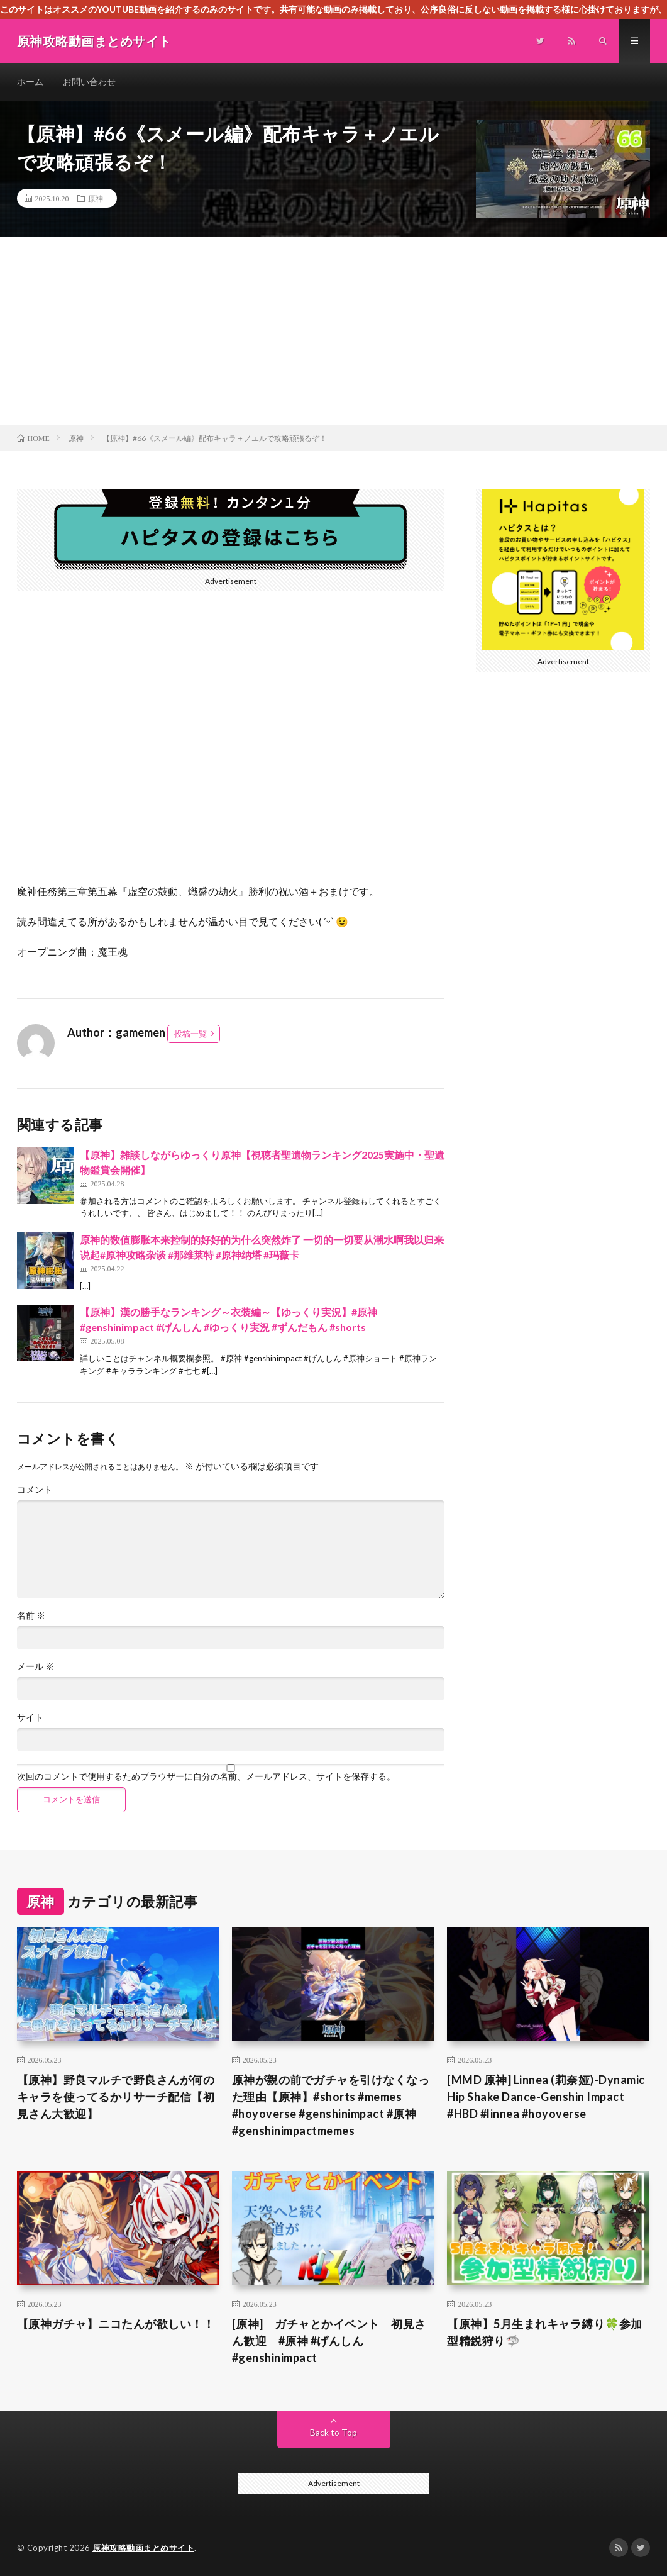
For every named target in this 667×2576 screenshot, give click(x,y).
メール (35, 1666)
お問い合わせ (89, 81)
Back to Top (333, 2432)
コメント (34, 1489)
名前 (31, 1615)
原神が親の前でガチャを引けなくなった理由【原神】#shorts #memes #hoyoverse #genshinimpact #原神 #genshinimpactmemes (331, 2105)
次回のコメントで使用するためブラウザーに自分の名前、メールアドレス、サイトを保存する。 (206, 1776)
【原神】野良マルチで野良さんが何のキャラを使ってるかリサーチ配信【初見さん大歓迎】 (116, 2097)
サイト (30, 1717)
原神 (95, 198)
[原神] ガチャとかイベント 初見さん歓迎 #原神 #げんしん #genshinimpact (329, 2341)
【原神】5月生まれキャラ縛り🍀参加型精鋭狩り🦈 (544, 2332)
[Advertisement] (333, 331)
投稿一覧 (190, 1034)
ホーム (30, 81)
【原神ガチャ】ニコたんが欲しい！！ (116, 2324)
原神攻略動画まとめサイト (143, 2548)
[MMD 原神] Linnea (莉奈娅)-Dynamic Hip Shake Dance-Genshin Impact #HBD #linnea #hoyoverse (546, 2097)
